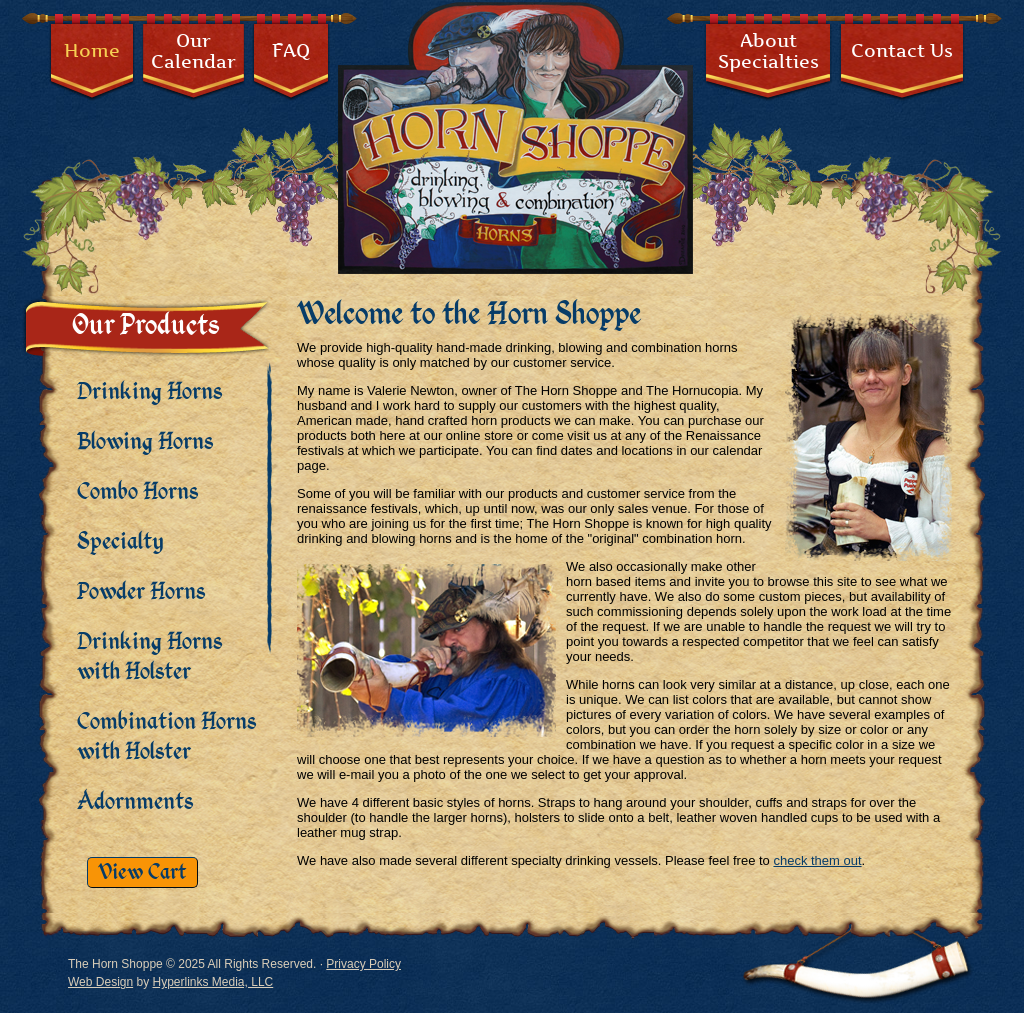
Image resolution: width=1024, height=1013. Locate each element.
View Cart (142, 872)
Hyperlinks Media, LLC (213, 982)
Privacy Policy (363, 964)
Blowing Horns (145, 442)
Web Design (100, 982)
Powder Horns (141, 592)
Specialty (120, 542)
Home (92, 50)
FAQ (291, 50)
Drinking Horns (149, 392)
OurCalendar (193, 51)
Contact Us (902, 50)
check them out (817, 860)
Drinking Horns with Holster (149, 657)
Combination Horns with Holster (166, 737)
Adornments (135, 802)
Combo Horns (137, 492)
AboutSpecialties (768, 51)
